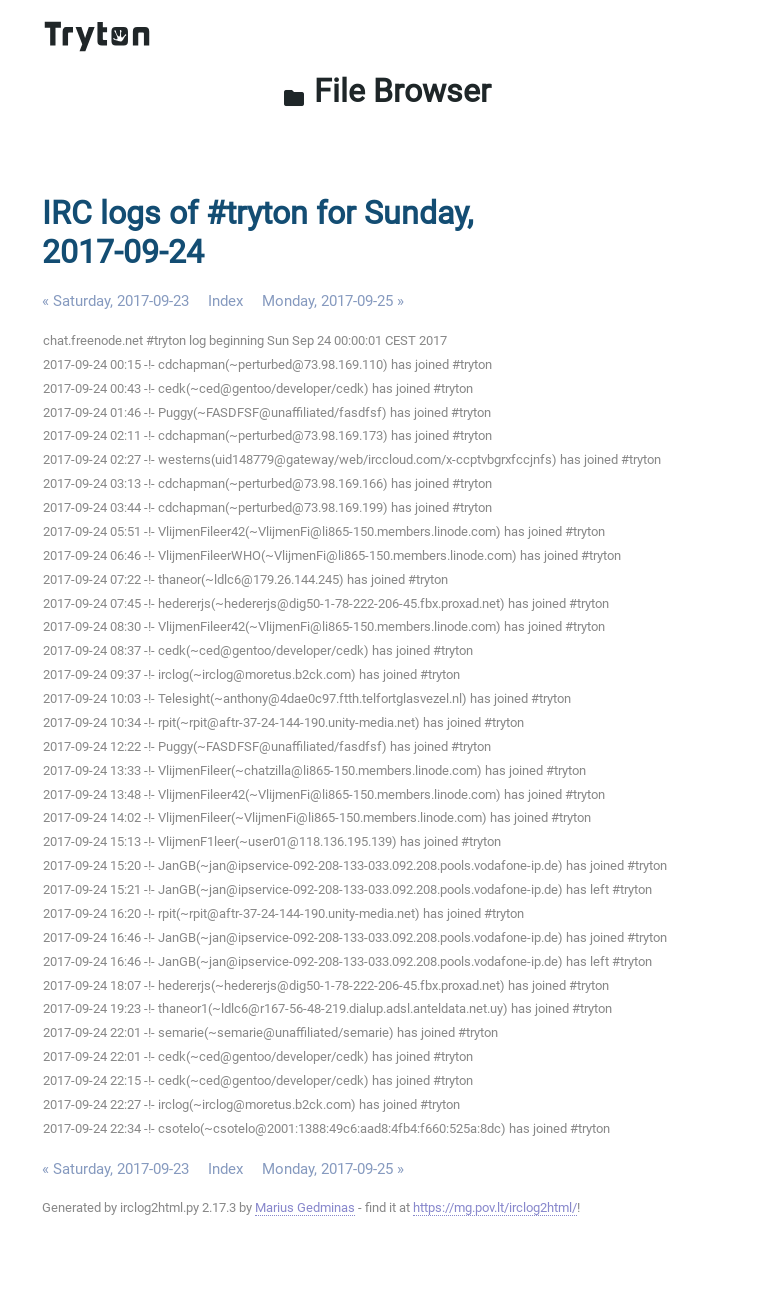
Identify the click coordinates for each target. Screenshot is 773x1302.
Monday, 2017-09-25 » (333, 301)
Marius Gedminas (305, 1207)
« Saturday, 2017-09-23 (115, 301)
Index (225, 301)
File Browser (386, 91)
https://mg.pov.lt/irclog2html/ (495, 1207)
